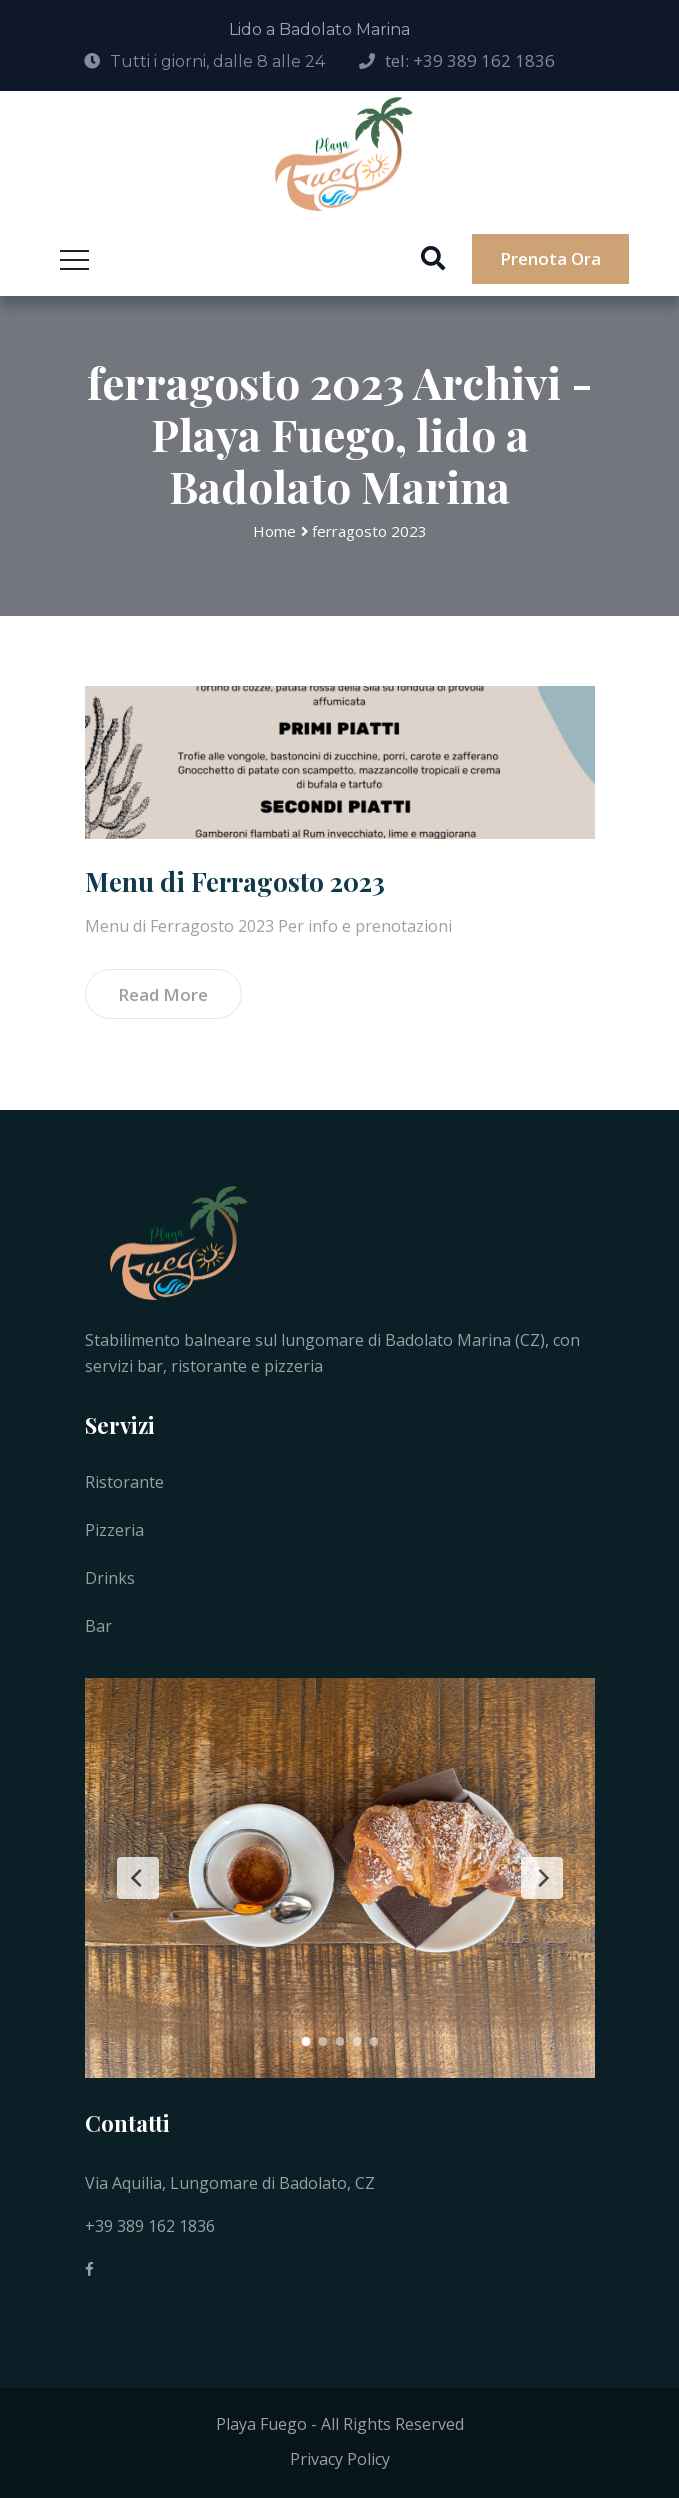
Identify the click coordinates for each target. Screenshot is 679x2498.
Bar (98, 1626)
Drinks (110, 1578)
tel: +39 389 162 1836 (470, 60)
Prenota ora (550, 258)
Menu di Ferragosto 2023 (235, 881)
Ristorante (124, 1482)
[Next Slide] (542, 1878)
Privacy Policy (340, 2459)
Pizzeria (114, 1530)
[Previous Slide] (138, 1878)
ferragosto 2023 (369, 531)
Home (274, 531)
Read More (163, 994)
